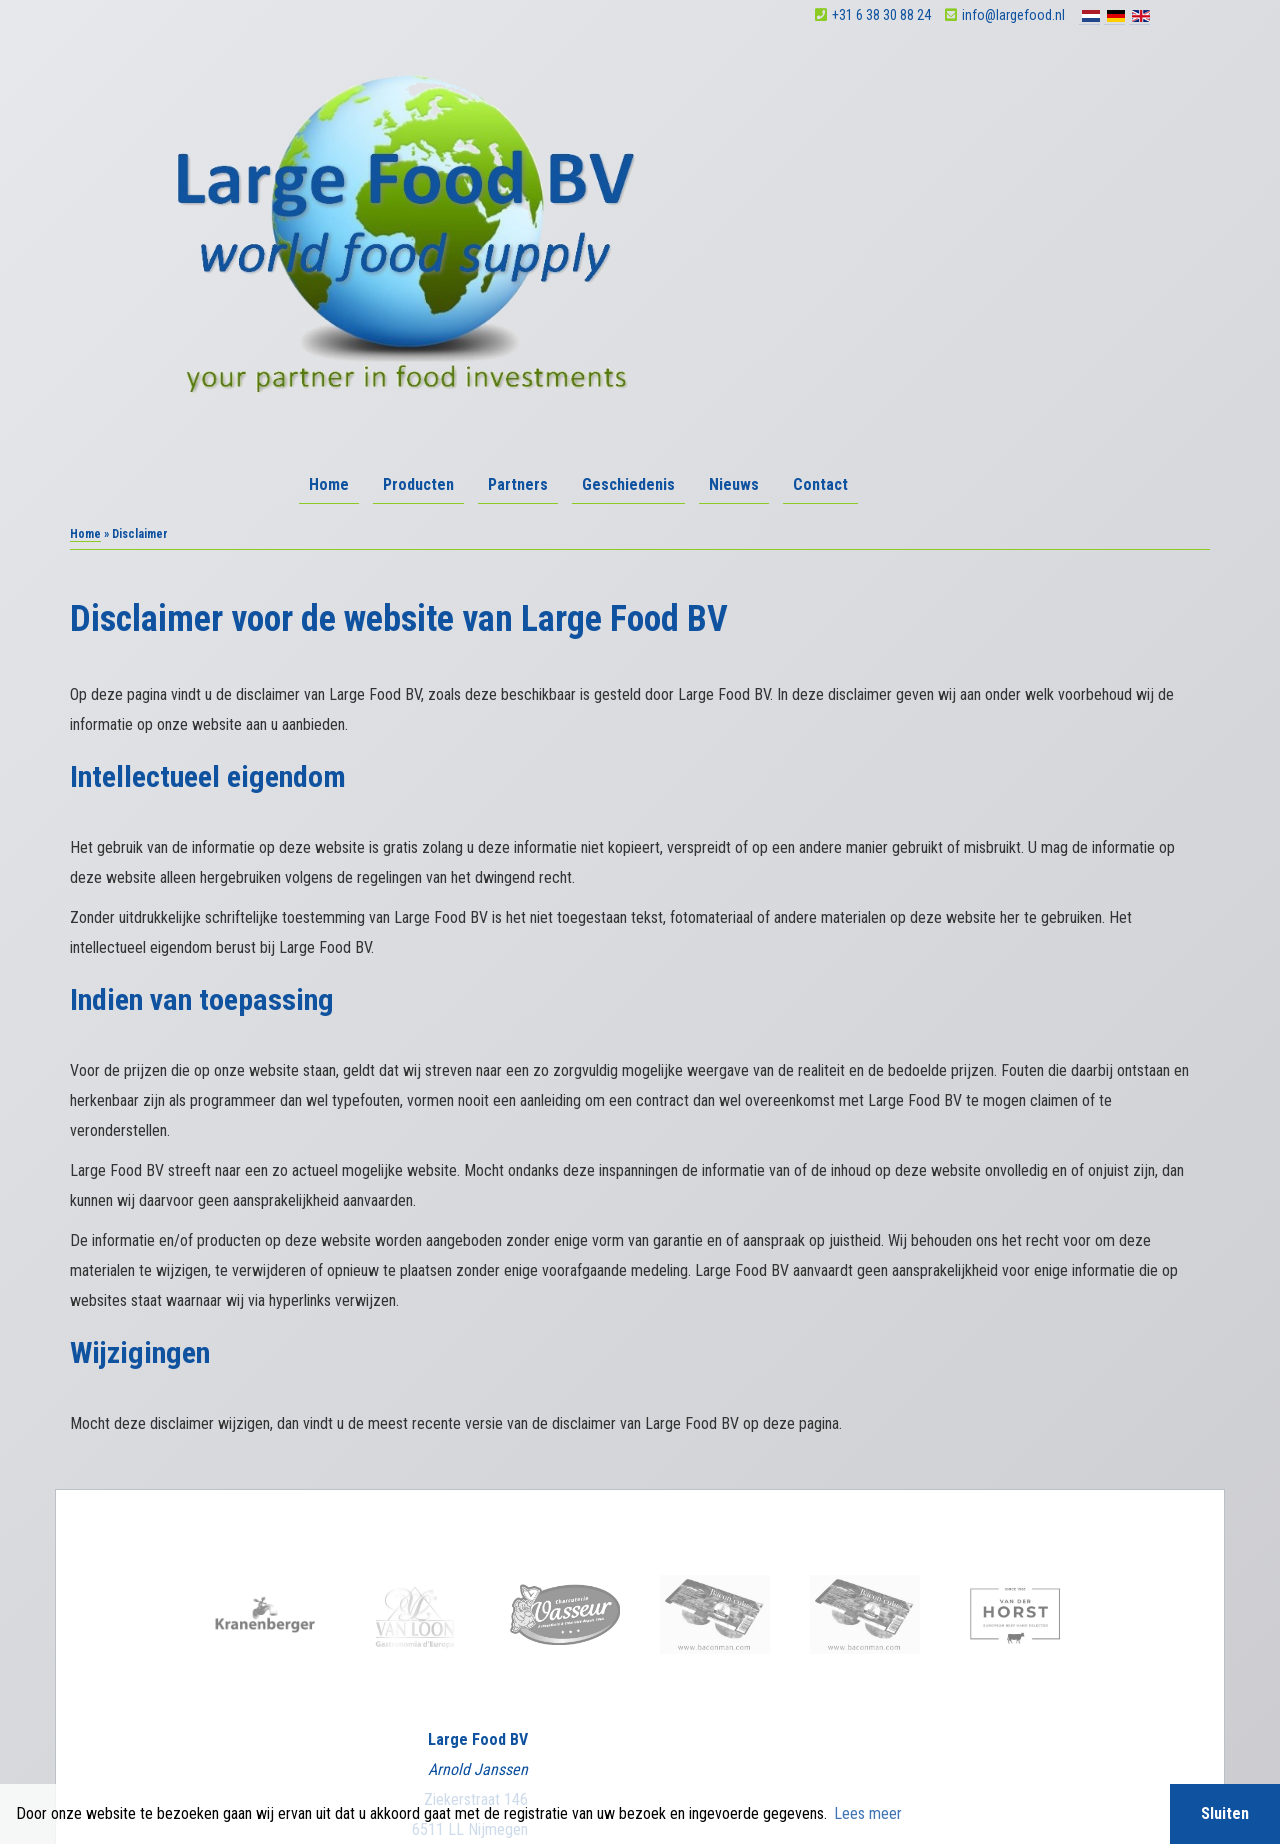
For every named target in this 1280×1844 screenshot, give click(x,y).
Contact (1167, 82)
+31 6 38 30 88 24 (936, 15)
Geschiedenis (975, 82)
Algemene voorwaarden (535, 1748)
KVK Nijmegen (356, 1778)
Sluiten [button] (1225, 1813)
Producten (765, 82)
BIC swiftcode (685, 1778)
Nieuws (1081, 82)
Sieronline (883, 1748)
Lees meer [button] (868, 1813)
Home (676, 82)
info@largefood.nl (1068, 15)
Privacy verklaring (699, 1748)
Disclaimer (623, 1748)
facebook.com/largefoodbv (442, 1668)
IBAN (487, 1778)
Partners (865, 82)
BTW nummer (847, 1778)
